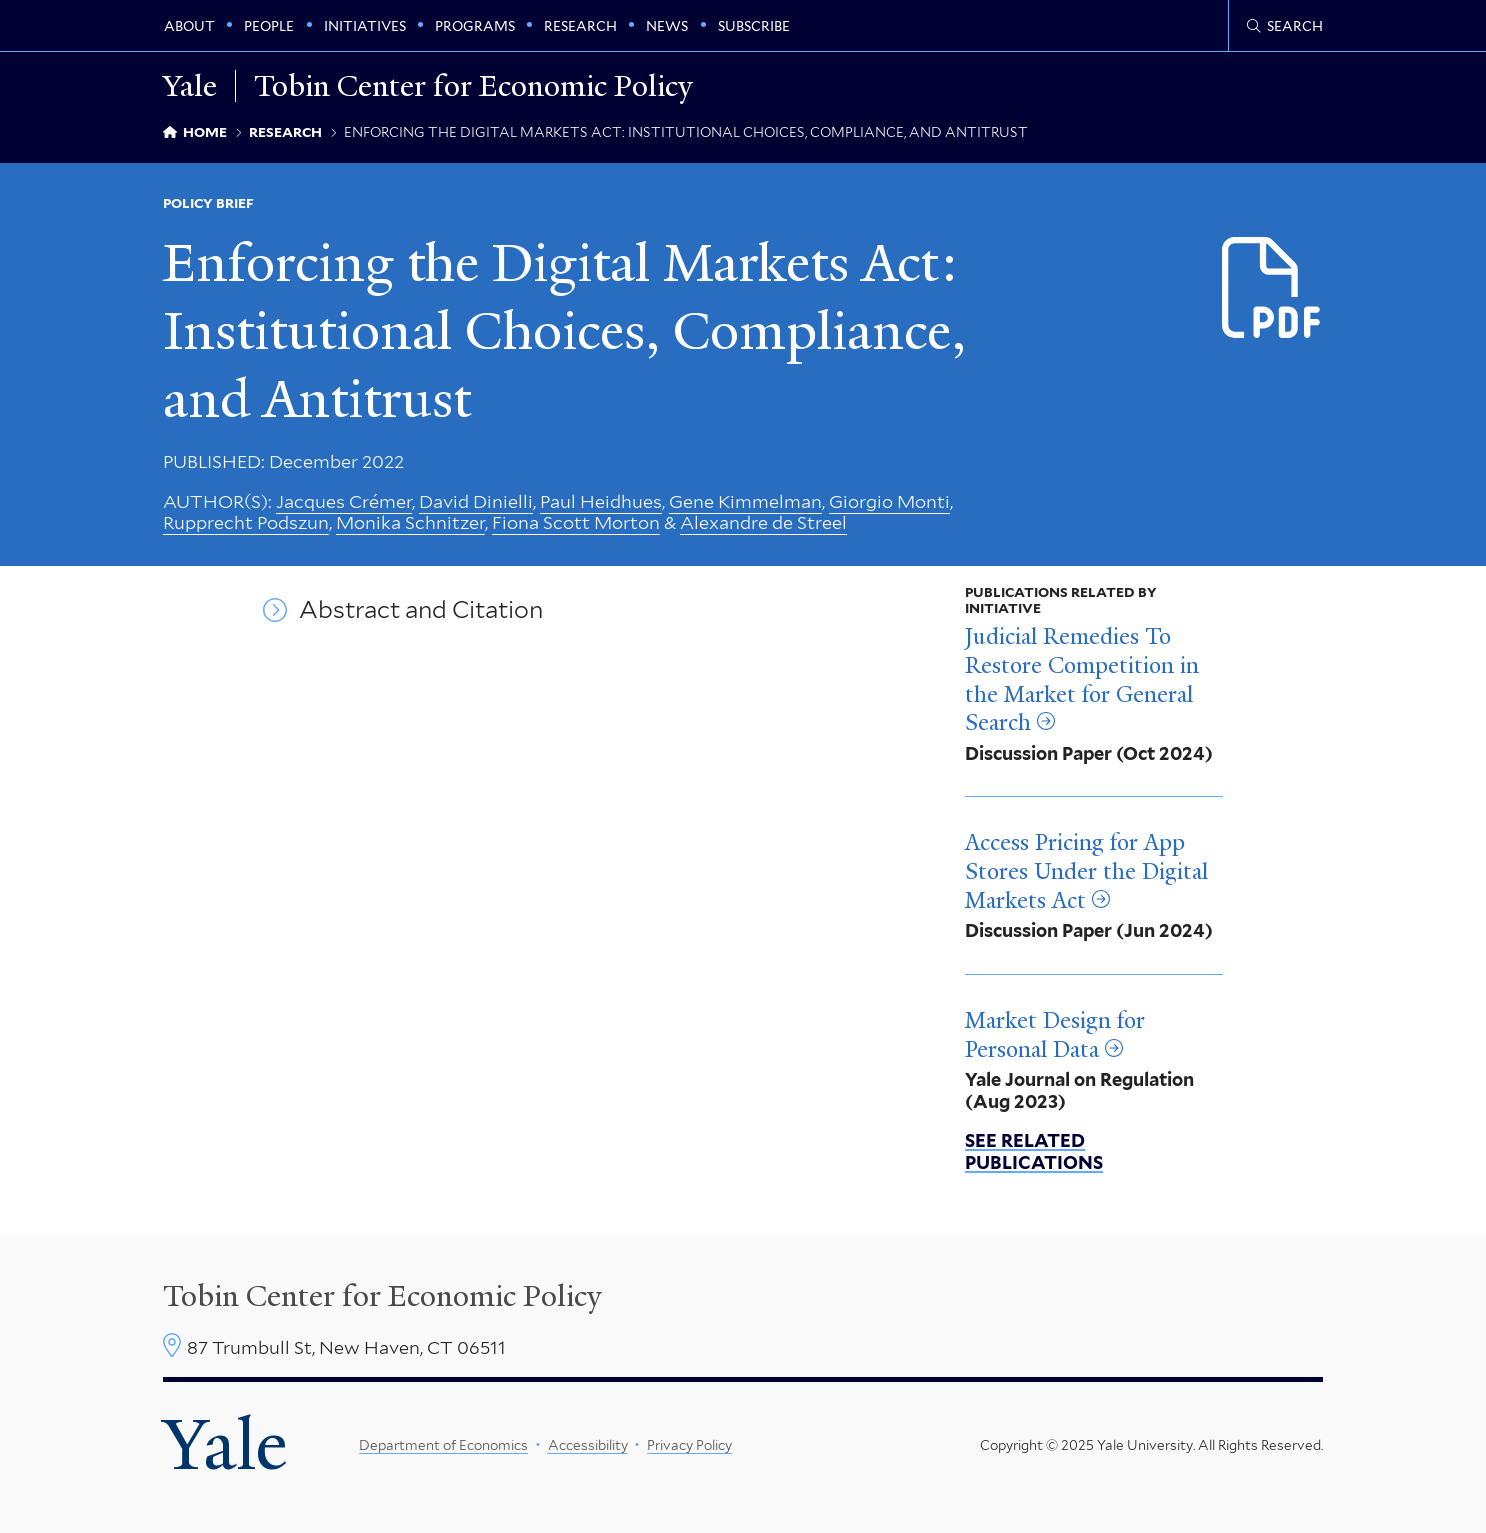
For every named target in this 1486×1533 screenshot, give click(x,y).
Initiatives (365, 26)
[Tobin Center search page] (1285, 26)
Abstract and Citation (421, 610)
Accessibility (588, 1445)
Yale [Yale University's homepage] (225, 1445)
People (269, 26)
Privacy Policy (689, 1445)
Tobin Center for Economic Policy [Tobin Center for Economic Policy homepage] (473, 86)
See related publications (1034, 1151)
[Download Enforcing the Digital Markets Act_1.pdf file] (1272, 289)
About (189, 26)
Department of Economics (443, 1445)
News (667, 26)
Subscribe (754, 26)
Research (580, 26)
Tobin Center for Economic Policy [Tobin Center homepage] (382, 1296)
